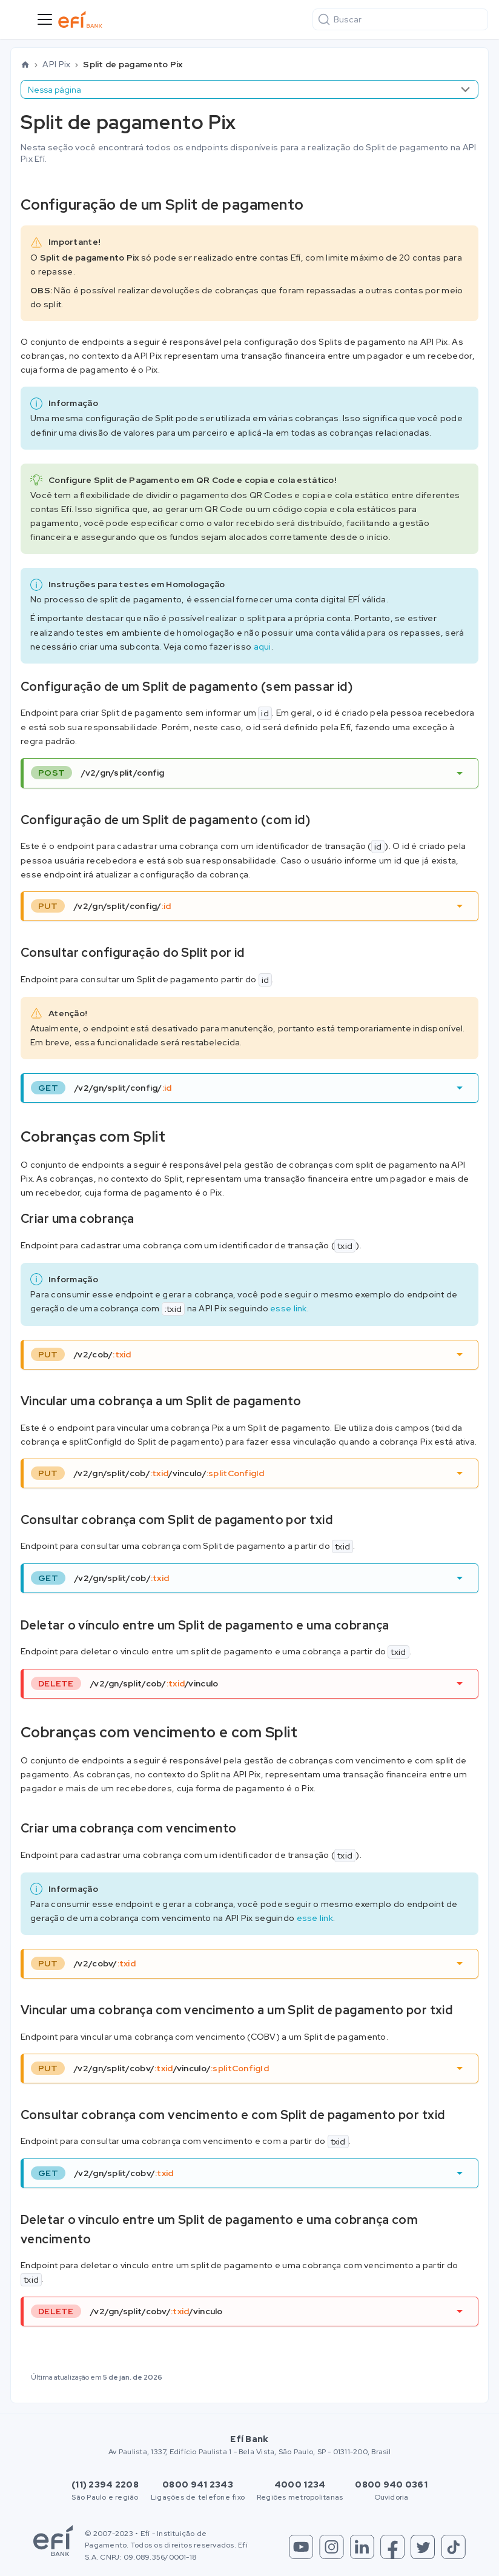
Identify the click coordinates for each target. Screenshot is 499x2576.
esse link (288, 1308)
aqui (262, 646)
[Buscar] (400, 19)
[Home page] (25, 64)
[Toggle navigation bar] (45, 19)
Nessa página (54, 89)
